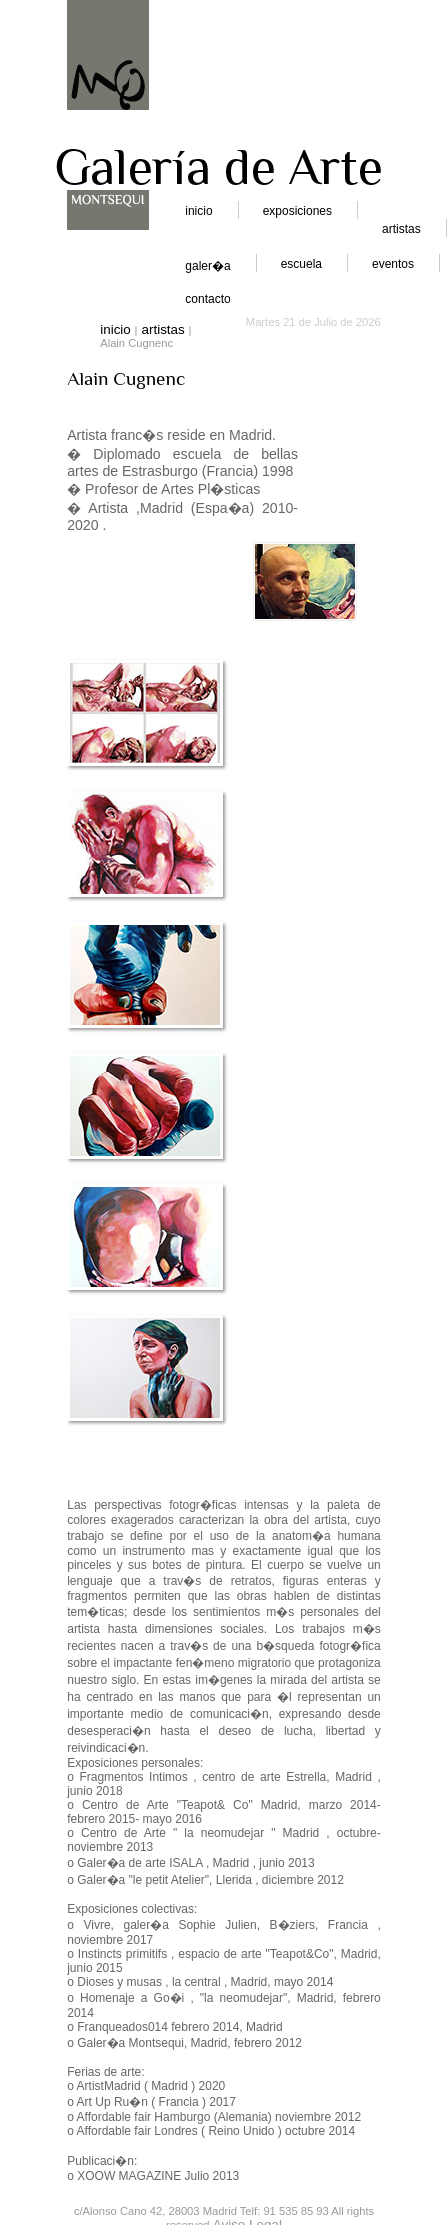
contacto (207, 299)
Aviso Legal (247, 2224)
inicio (198, 211)
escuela (301, 264)
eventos (393, 264)
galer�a (207, 266)
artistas (401, 229)
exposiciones (297, 211)
